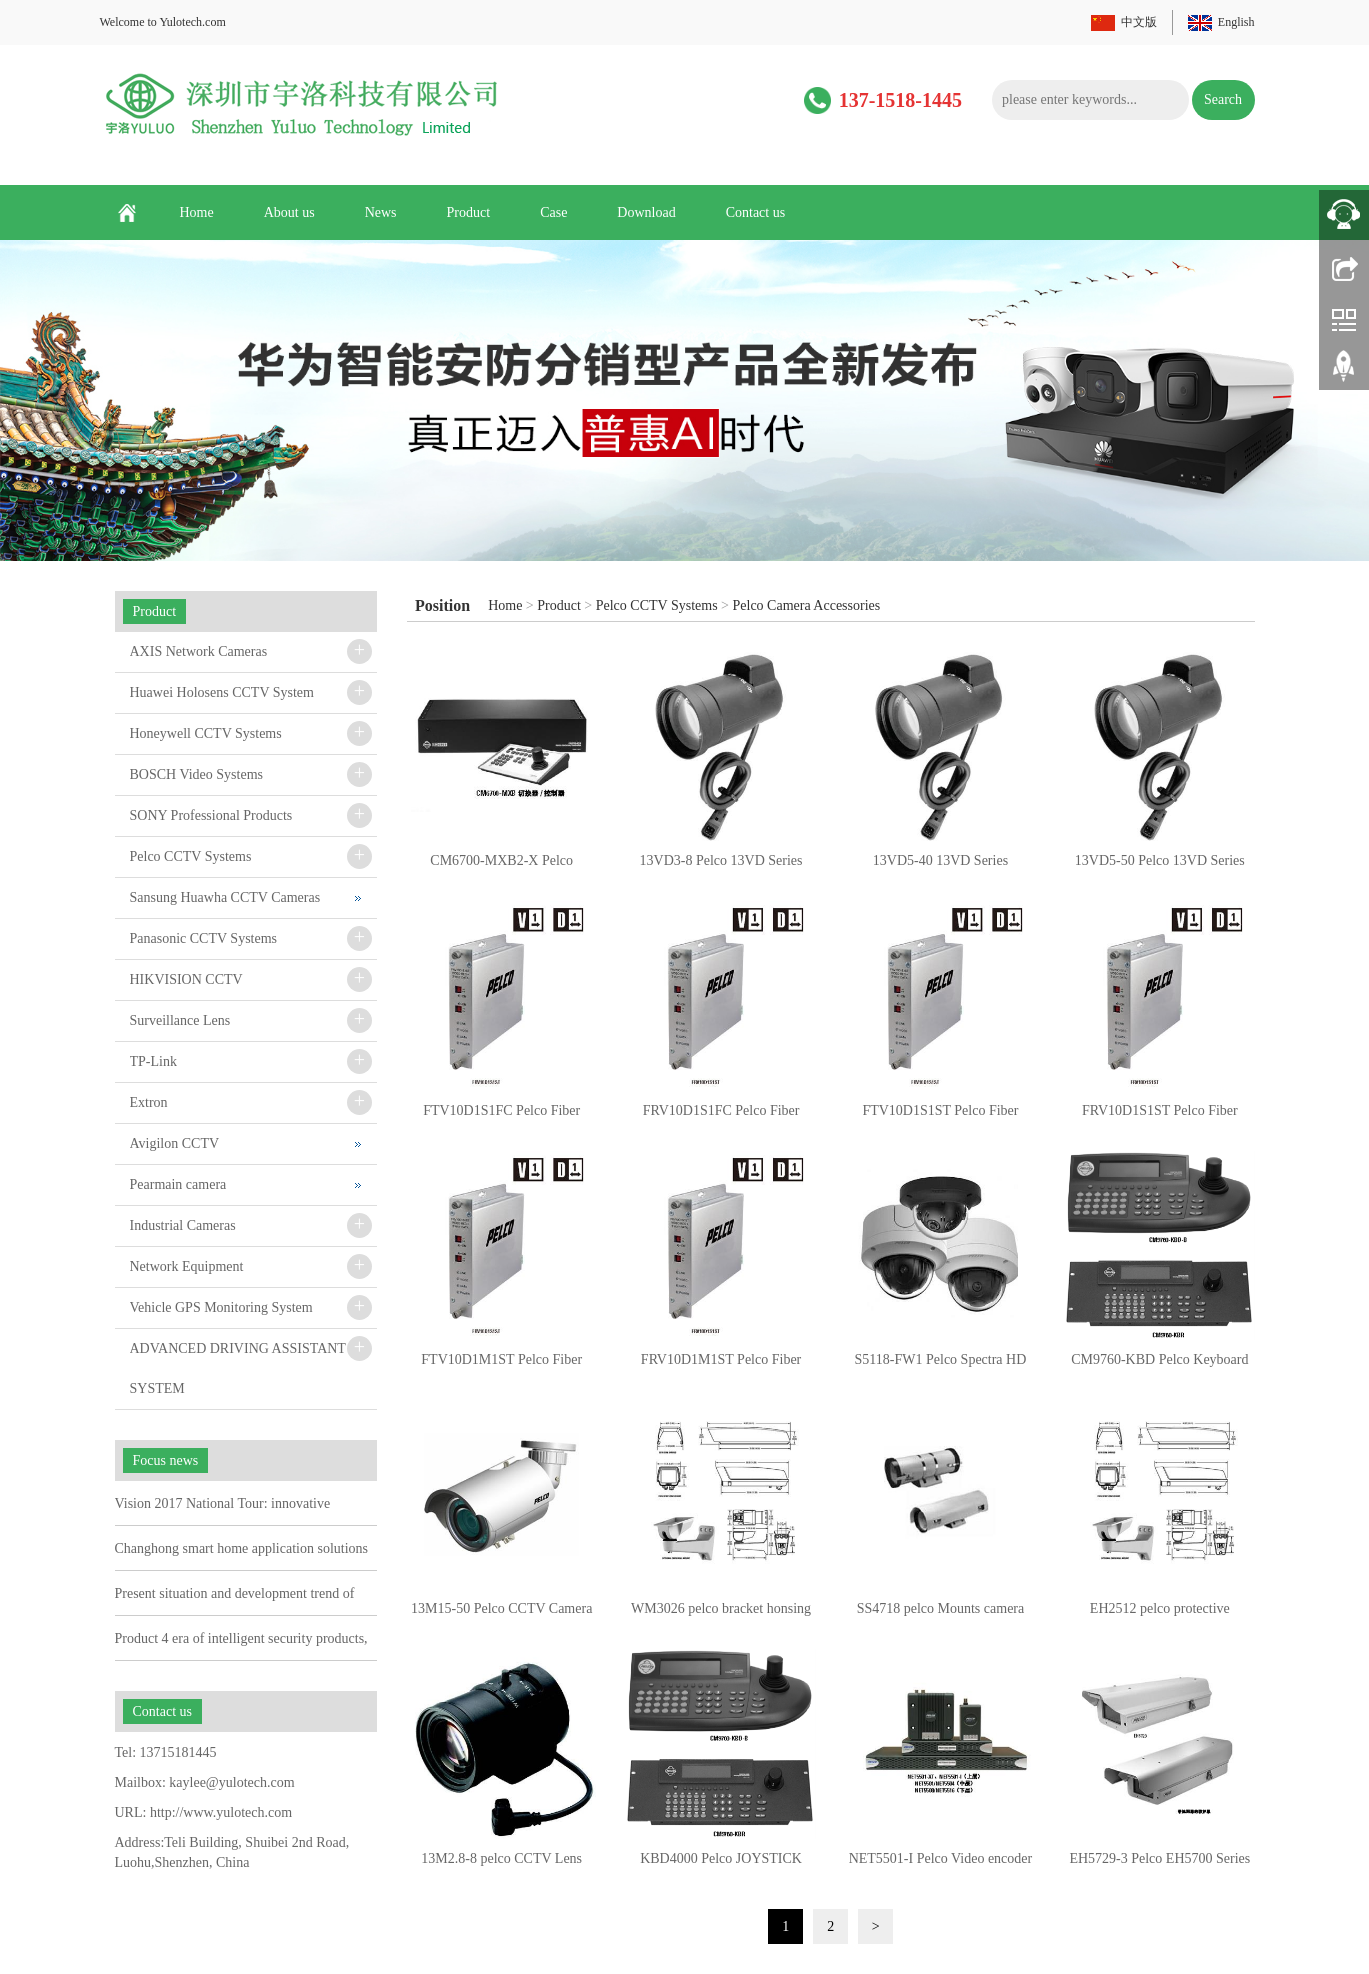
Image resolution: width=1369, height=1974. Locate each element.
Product (469, 212)
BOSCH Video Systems (196, 774)
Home (197, 212)
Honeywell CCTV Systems (206, 733)
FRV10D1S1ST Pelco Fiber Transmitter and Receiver (1160, 1117)
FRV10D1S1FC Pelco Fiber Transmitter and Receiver (721, 1117)
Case (553, 212)
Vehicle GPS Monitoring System (221, 1307)
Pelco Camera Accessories (807, 605)
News (381, 212)
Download (646, 212)
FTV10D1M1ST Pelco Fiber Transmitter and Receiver (501, 1366)
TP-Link (153, 1061)
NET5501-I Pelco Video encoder (941, 1858)
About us (289, 212)
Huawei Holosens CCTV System (222, 692)
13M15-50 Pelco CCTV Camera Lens (501, 1615)
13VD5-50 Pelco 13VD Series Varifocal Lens (1160, 867)
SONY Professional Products (211, 815)
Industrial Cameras (183, 1225)
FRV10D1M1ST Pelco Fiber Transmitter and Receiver (721, 1366)
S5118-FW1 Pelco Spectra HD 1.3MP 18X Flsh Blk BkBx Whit (941, 1366)
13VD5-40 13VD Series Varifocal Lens (940, 867)
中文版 (1139, 22)
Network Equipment (187, 1266)
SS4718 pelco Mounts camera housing (941, 1615)
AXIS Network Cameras (199, 651)
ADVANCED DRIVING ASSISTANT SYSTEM (238, 1368)
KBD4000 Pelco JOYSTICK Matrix (721, 1865)
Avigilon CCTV (175, 1143)
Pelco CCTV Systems (657, 605)
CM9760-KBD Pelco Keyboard (1159, 1359)
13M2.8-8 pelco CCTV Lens (501, 1858)
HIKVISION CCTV (186, 979)
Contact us (756, 212)
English (1236, 22)
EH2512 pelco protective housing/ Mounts (1160, 1615)
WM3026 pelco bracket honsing (721, 1608)
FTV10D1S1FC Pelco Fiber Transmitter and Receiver (501, 1117)
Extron (149, 1102)
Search (1223, 99)
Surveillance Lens (180, 1020)
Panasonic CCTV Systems (204, 938)
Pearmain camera (178, 1184)
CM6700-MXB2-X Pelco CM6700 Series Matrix (501, 867)
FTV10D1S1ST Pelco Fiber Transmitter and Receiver (940, 1117)
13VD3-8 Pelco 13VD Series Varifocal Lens (721, 867)
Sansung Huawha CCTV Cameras (225, 897)
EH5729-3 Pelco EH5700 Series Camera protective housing (1159, 1865)
